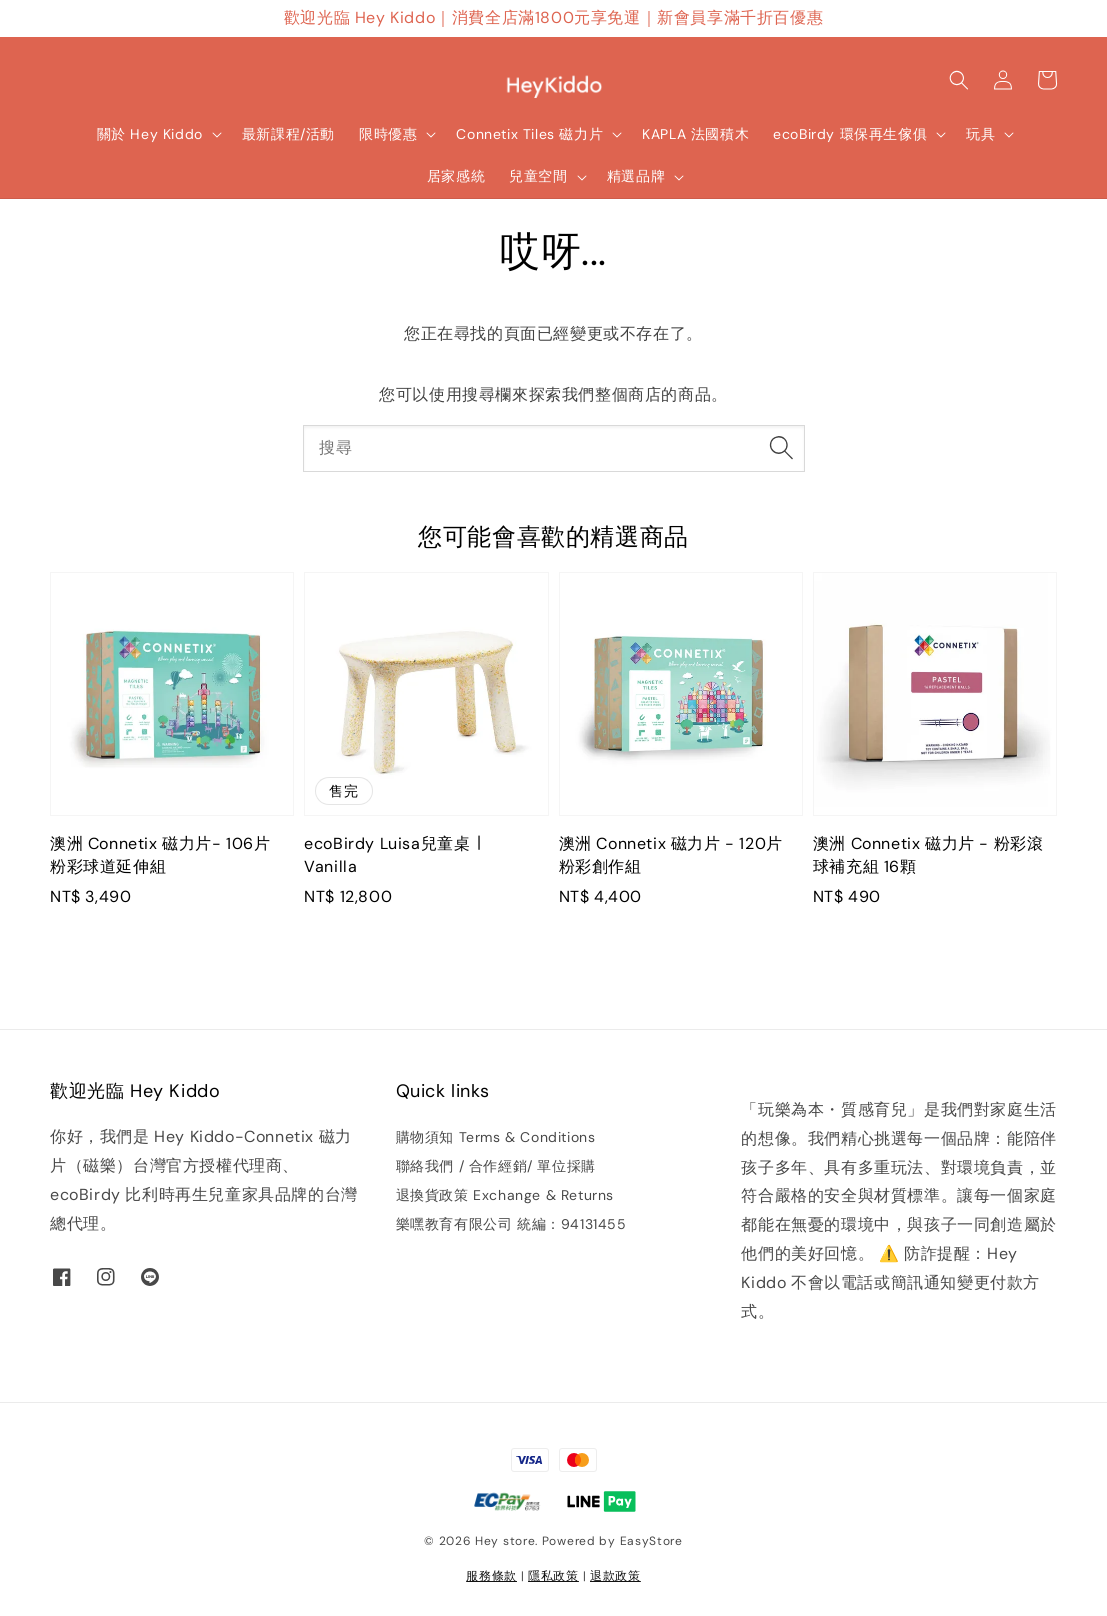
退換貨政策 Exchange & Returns (505, 1195)
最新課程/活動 (288, 134)
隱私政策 (553, 1576)
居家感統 (456, 176)
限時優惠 (388, 134)
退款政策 (615, 1576)
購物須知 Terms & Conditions (496, 1137)
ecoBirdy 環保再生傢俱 (850, 134)
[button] (959, 80)
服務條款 (491, 1576)
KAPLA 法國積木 (695, 134)
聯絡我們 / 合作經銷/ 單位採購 (496, 1166)
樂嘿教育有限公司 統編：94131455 (511, 1224)
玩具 (980, 134)
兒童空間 (538, 176)
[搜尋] (782, 448)
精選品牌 (636, 176)
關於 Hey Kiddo (150, 134)
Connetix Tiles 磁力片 (529, 134)
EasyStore (651, 1541)
